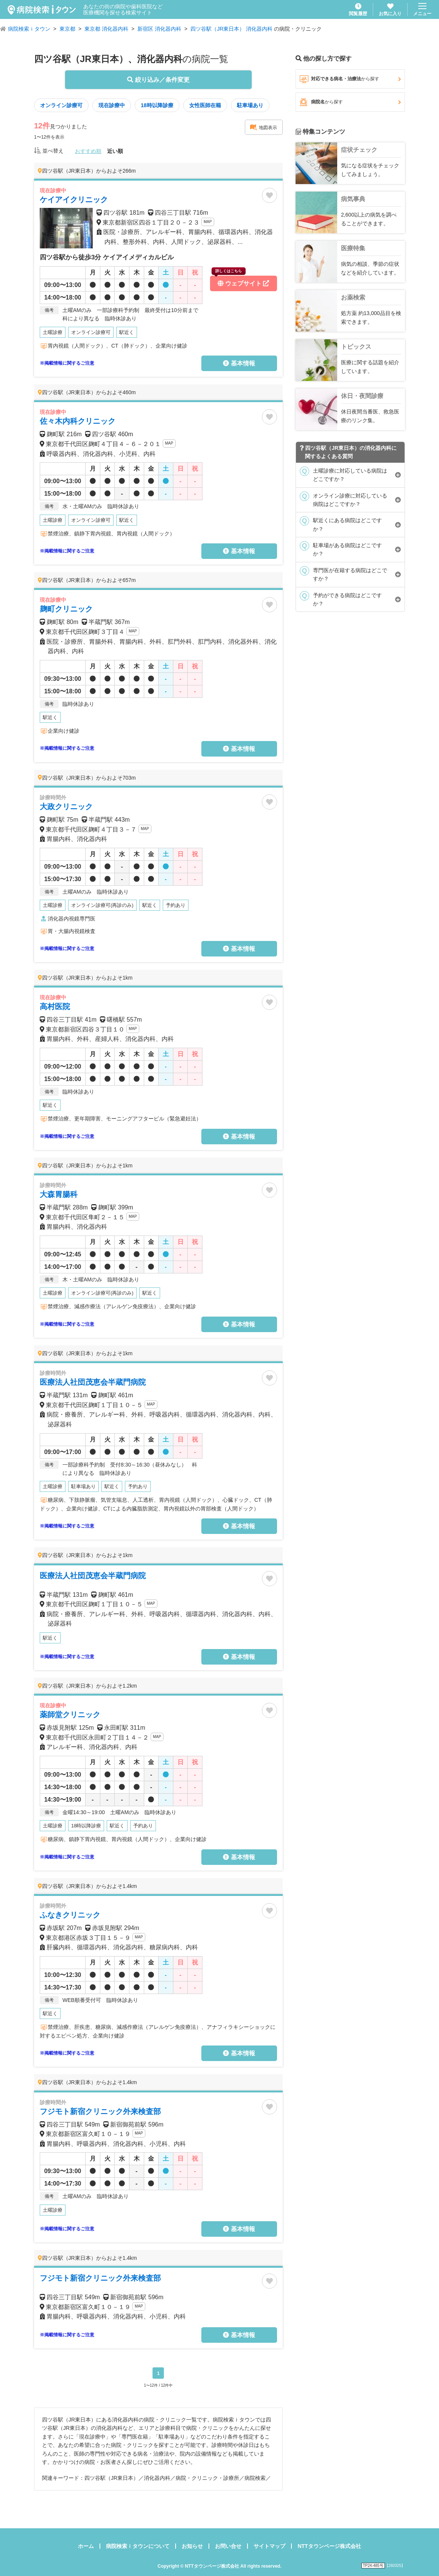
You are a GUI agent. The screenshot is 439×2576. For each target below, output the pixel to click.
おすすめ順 (88, 151)
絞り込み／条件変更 (158, 79)
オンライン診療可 (61, 105)
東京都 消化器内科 (106, 29)
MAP (208, 222)
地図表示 (263, 127)
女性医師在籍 (205, 105)
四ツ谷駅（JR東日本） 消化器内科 (231, 29)
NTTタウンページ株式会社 (329, 2546)
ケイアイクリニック (74, 199)
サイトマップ (269, 2546)
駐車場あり (250, 105)
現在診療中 (111, 105)
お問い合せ (228, 2546)
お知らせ (192, 2546)
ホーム (86, 2546)
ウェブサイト (240, 281)
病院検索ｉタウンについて (138, 2546)
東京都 (67, 29)
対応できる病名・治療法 (350, 79)
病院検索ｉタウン (29, 29)
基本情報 (239, 363)
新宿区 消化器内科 (159, 29)
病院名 (350, 102)
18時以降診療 (157, 105)
